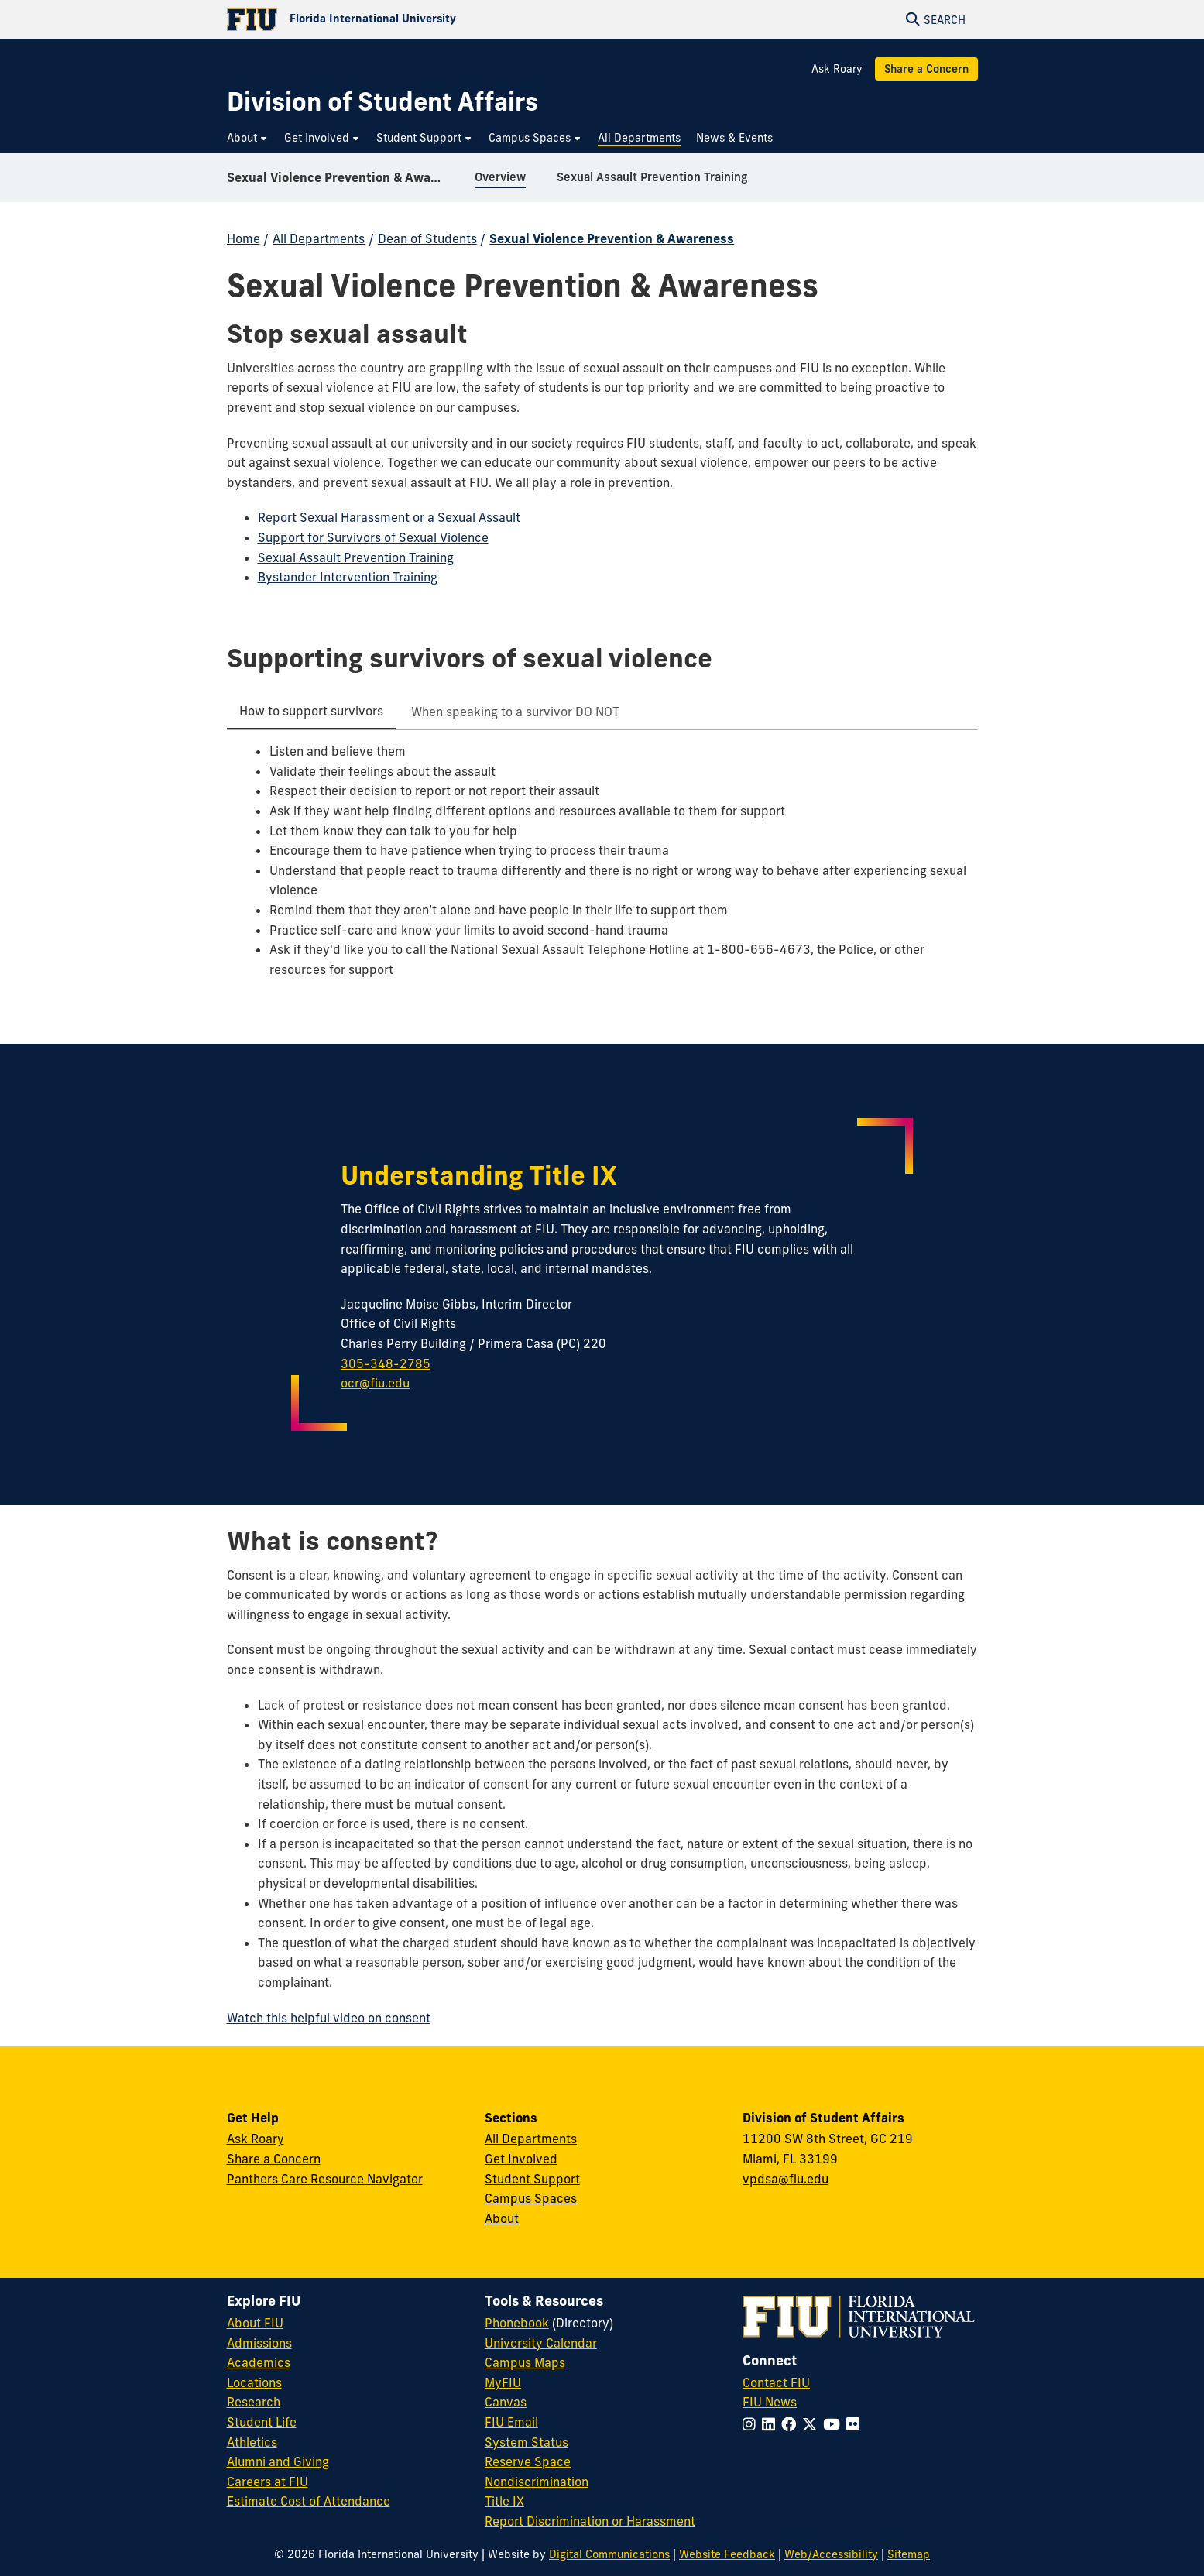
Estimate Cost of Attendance (308, 2501)
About (502, 2218)
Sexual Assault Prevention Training (356, 557)
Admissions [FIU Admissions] (259, 2343)
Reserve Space (528, 2461)
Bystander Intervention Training (347, 577)
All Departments (319, 238)
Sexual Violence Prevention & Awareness (345, 181)
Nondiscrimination (536, 2481)
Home (243, 238)
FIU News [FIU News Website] (770, 2402)
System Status (526, 2442)
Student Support (532, 2179)
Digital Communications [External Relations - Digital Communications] (609, 2554)
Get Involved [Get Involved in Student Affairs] (521, 2158)
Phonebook (517, 2323)
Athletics (252, 2442)
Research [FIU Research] (253, 2402)
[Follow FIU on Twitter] (812, 2424)
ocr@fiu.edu (375, 1383)
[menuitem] (247, 138)
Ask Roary (837, 69)
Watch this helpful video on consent (328, 2017)
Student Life (262, 2422)
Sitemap (908, 2554)
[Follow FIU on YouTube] (834, 2424)
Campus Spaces (531, 2198)
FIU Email (511, 2422)
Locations (254, 2382)
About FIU (255, 2323)
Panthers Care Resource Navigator (325, 2179)
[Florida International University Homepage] (414, 19)
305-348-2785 (385, 1363)
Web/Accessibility (831, 2554)
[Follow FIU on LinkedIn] (771, 2424)
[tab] (311, 712)
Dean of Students (427, 238)
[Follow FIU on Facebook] (791, 2424)
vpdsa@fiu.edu (785, 2179)
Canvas (506, 2402)
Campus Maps (525, 2362)
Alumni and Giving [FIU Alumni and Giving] (278, 2461)
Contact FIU (776, 2382)
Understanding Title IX (479, 1175)
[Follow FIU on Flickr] (856, 2424)
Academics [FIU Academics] (258, 2362)
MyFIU (503, 2382)
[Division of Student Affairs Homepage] (382, 101)
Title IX (504, 2501)
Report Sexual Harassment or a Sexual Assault (389, 517)
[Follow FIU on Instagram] (752, 2424)
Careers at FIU (267, 2481)
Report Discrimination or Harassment (590, 2521)
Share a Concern (926, 69)
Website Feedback (727, 2554)
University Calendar (541, 2343)
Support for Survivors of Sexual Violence (373, 537)
